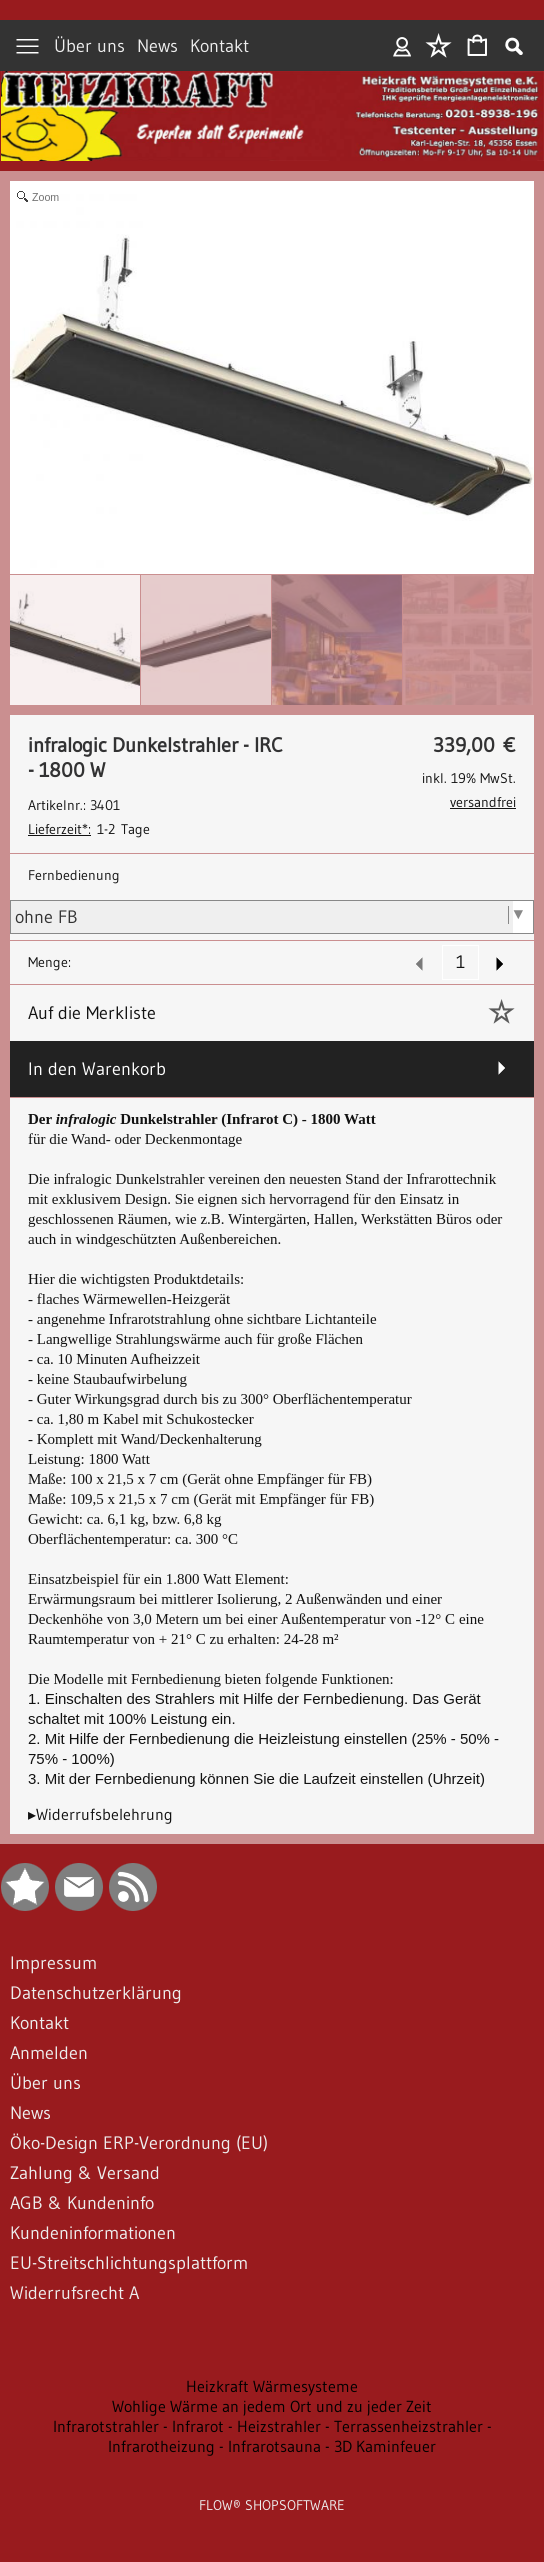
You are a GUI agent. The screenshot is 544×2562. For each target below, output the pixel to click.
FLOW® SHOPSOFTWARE (272, 2505)
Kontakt (219, 46)
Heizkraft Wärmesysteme (272, 2386)
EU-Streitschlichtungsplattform (129, 2263)
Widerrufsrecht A (74, 2293)
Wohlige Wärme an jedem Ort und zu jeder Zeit (272, 2406)
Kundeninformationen (93, 2233)
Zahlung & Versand (85, 2173)
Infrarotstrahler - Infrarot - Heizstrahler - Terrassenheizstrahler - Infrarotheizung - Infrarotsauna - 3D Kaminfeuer (272, 2436)
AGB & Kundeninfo (82, 2203)
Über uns (89, 46)
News (157, 46)
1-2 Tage (89, 829)
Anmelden (402, 46)
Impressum (53, 1963)
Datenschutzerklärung (96, 1993)
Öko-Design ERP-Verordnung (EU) (139, 2143)
